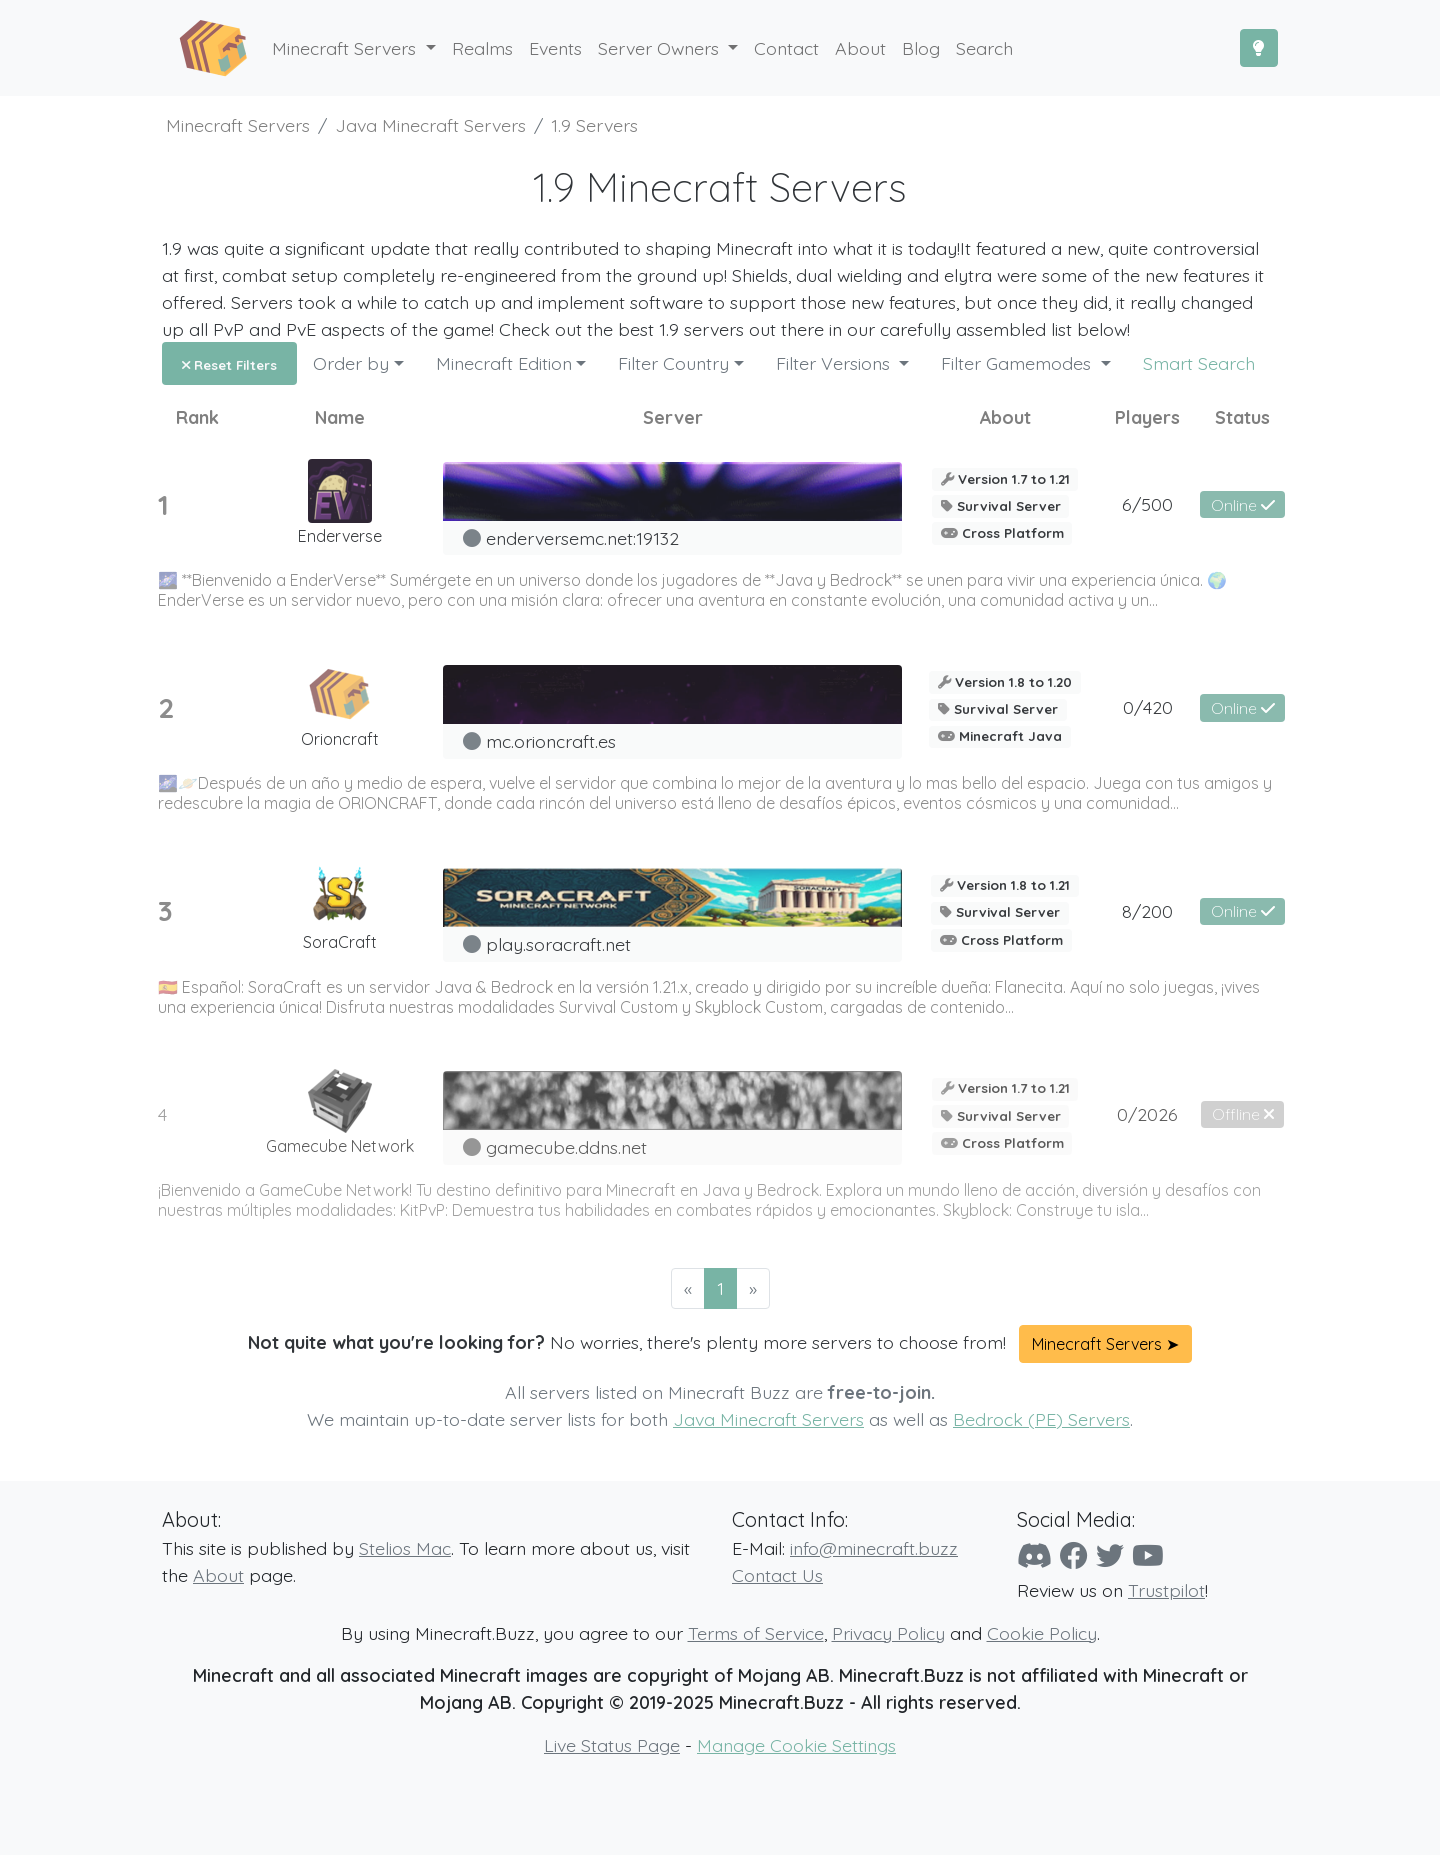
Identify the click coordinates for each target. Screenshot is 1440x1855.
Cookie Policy (1042, 1633)
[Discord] (1034, 1555)
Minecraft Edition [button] (504, 363)
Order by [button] (351, 363)
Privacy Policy (888, 1633)
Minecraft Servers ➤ (1105, 1344)
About (218, 1575)
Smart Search (1199, 363)
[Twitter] (1110, 1555)
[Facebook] (1074, 1555)
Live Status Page (612, 1745)
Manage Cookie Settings (796, 1745)
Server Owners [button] (661, 48)
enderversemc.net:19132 (582, 538)
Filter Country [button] (673, 363)
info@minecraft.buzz (874, 1548)
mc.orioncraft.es (551, 741)
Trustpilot (1166, 1590)
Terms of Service (756, 1633)
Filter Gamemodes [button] (1018, 363)
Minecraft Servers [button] (346, 48)
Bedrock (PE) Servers (1041, 1419)
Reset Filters (229, 365)
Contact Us (777, 1575)
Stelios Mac (405, 1548)
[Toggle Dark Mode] (1259, 48)
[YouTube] (1148, 1555)
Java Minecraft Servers (768, 1419)
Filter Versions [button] (835, 363)
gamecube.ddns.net (566, 1147)
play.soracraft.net (558, 944)
